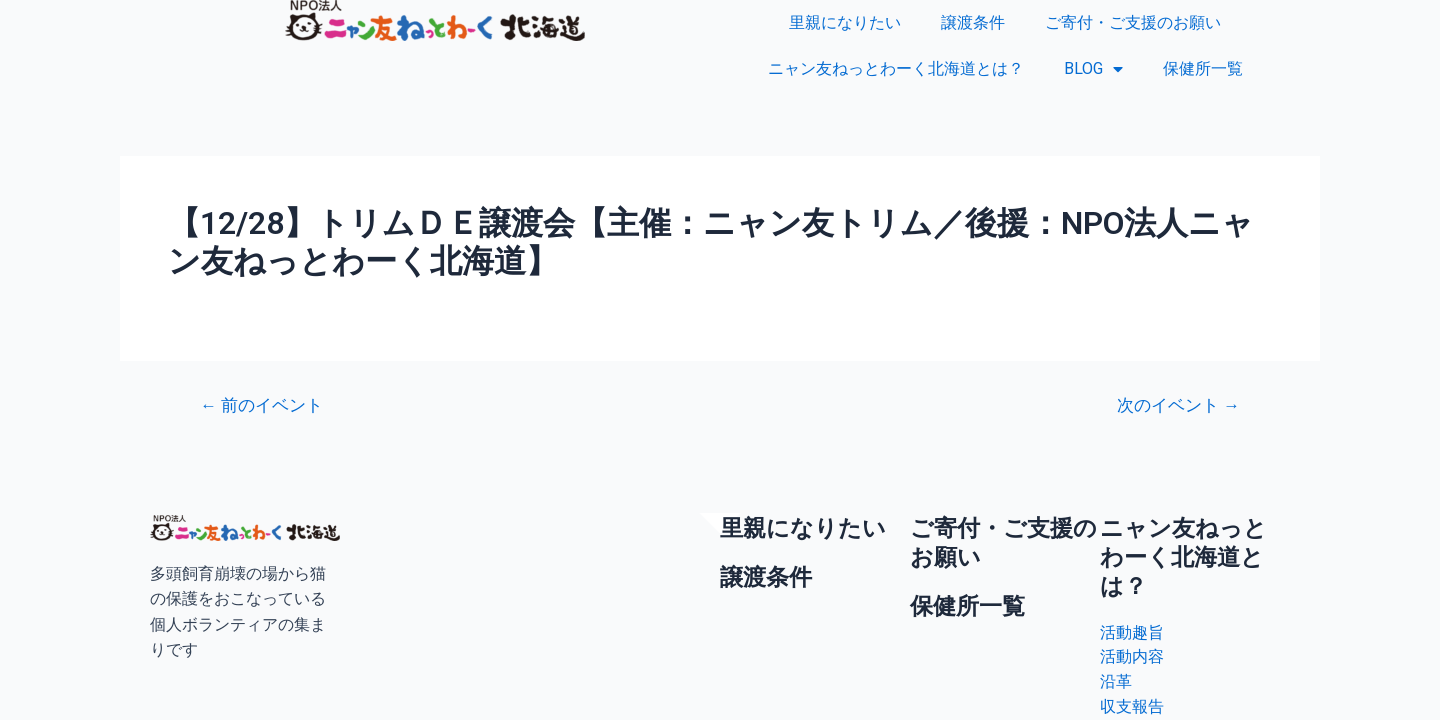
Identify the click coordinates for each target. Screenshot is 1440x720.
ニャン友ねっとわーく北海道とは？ (896, 68)
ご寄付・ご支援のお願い (1133, 22)
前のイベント (262, 405)
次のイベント (1177, 405)
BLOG (1093, 69)
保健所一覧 (1203, 68)
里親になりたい (845, 22)
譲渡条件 (973, 22)
